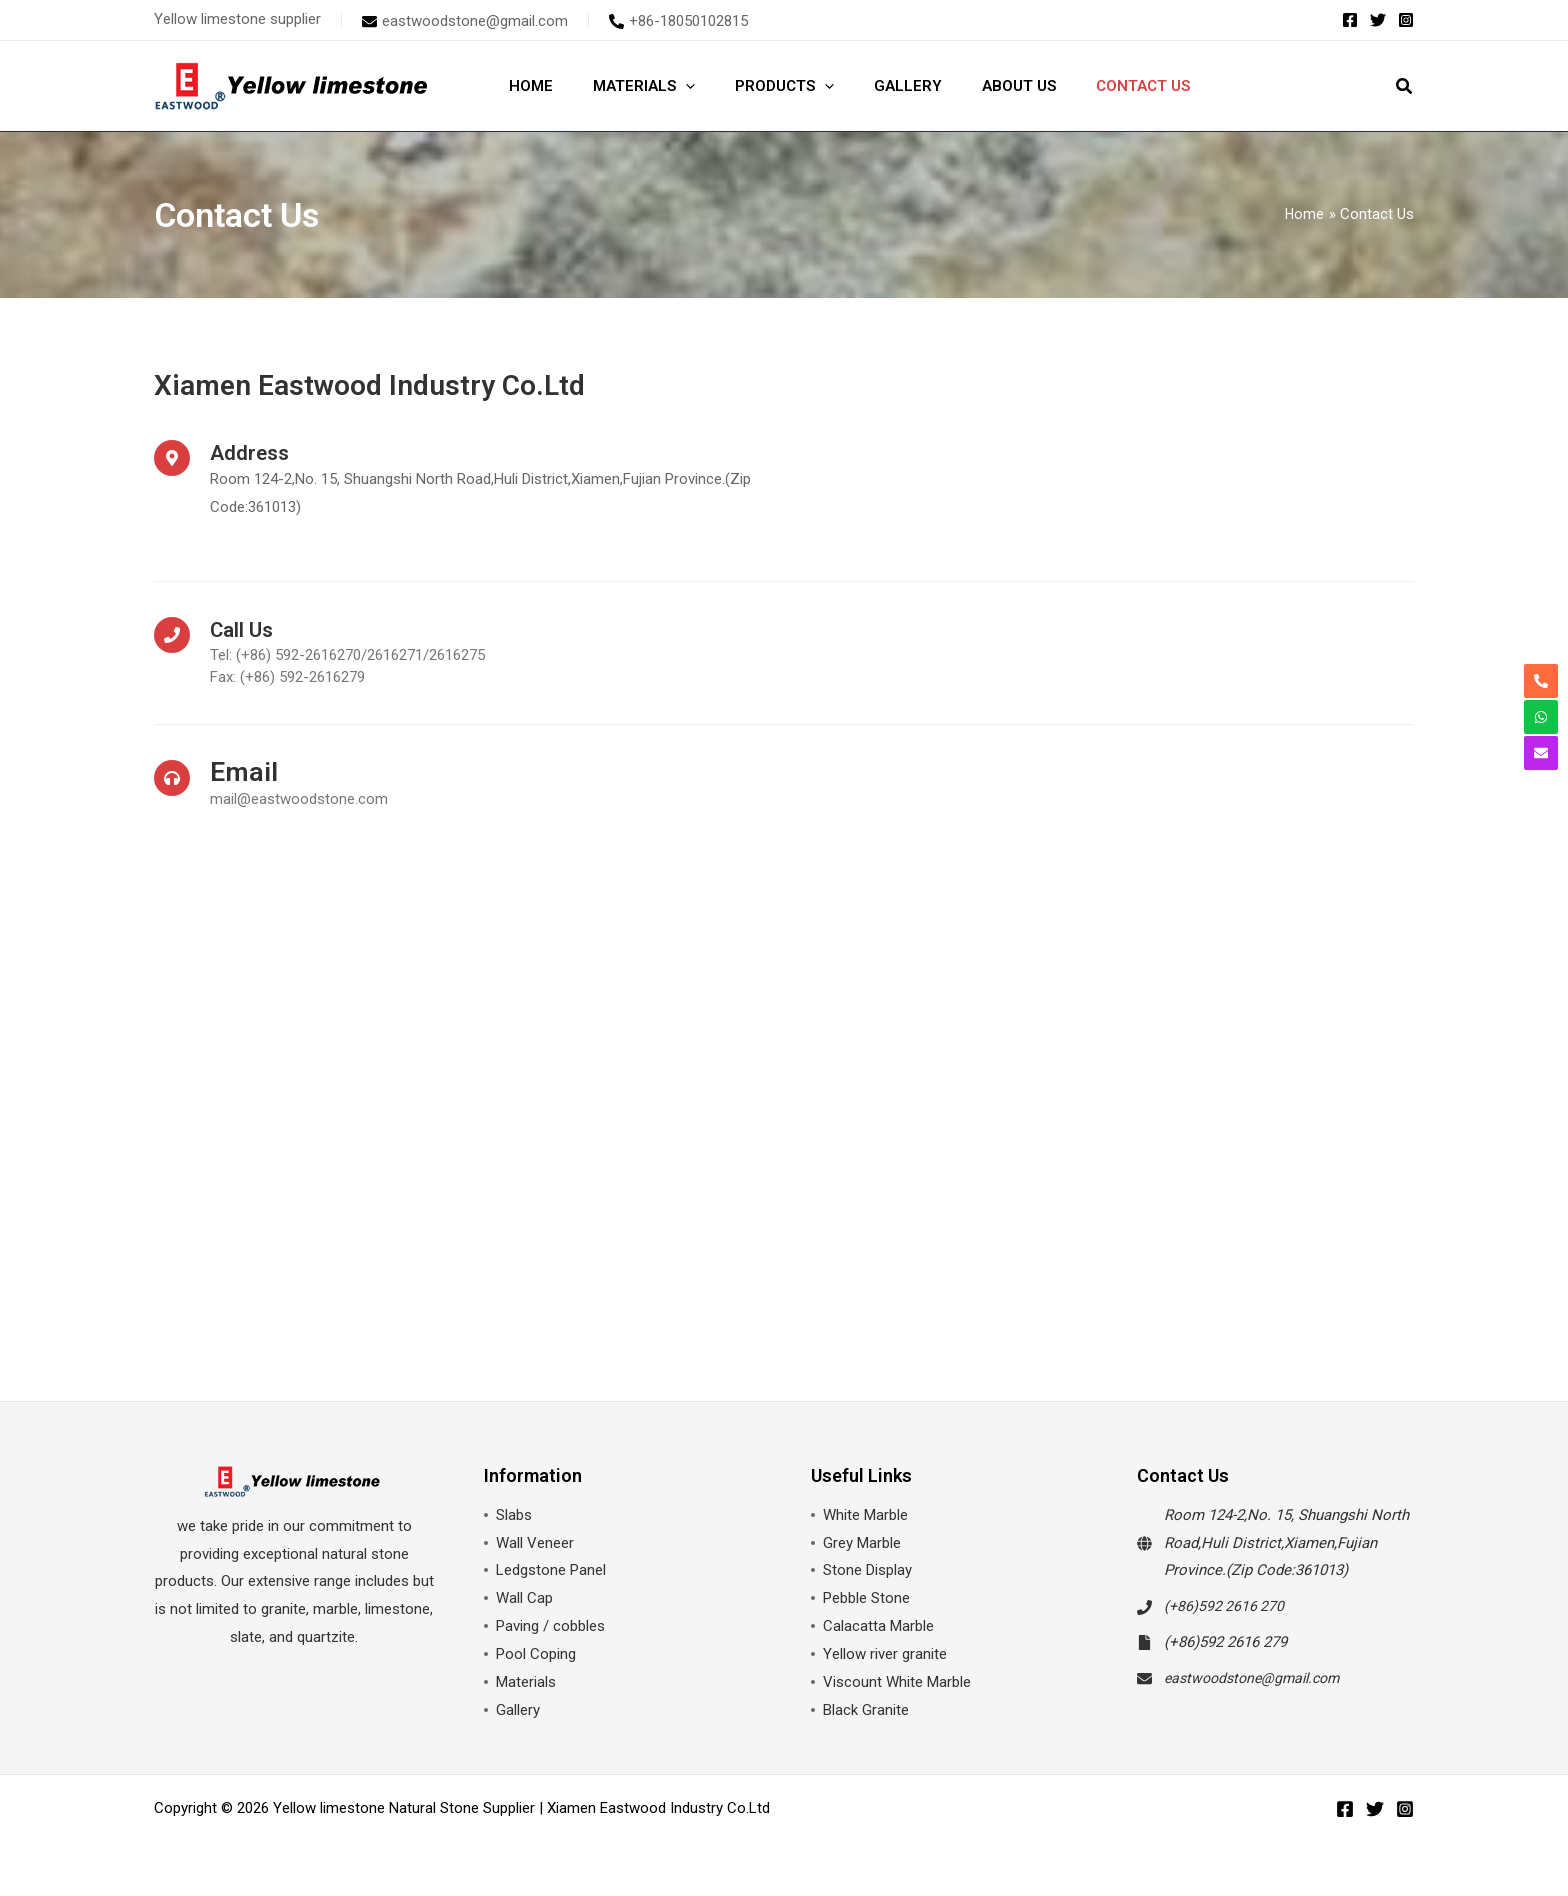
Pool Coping (536, 1655)
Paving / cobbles (550, 1627)
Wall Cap (524, 1599)
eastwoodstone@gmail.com (1258, 1679)
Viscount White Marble (897, 1683)
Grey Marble (862, 1544)
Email (246, 772)
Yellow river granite (885, 1655)
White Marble (865, 1516)
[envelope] (465, 21)
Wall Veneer (535, 1544)
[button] (1405, 88)
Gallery (518, 1711)
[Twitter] (1378, 20)
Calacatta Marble (878, 1627)
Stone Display (867, 1571)
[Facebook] (1350, 20)
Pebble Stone (866, 1599)
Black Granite (866, 1711)
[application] (670, 86)
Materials (526, 1683)
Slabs (514, 1516)
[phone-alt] (678, 21)
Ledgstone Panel (551, 1571)
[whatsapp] (1541, 717)
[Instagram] (1406, 20)
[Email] (172, 778)
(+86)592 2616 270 (1225, 1607)
